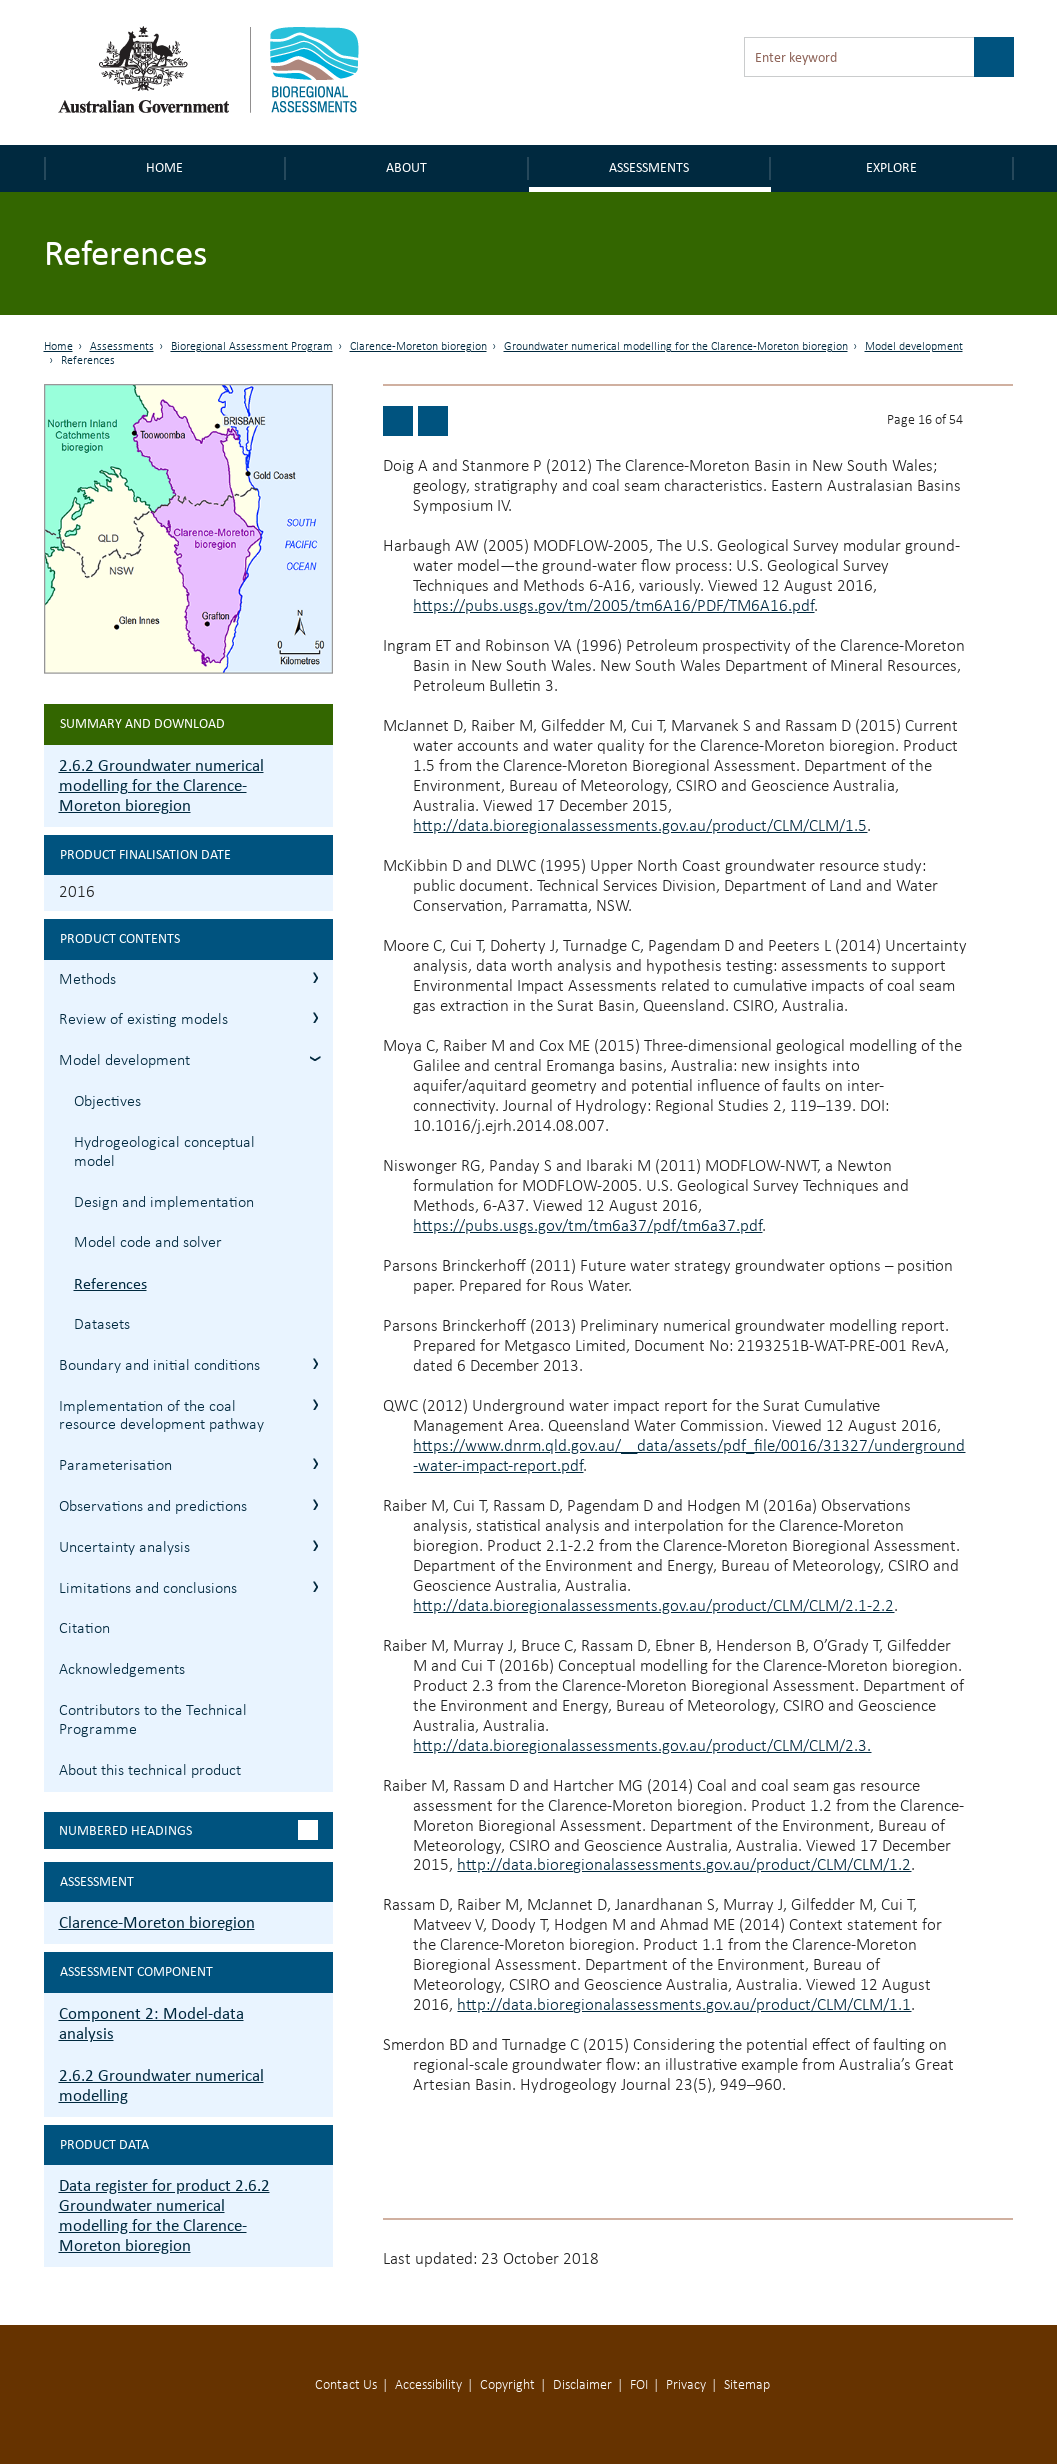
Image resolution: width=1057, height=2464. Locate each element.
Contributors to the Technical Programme (153, 1720)
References (110, 1283)
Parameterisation (115, 1466)
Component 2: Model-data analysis (151, 2023)
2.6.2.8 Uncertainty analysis (315, 1545)
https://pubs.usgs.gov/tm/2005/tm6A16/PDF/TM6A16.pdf (613, 606)
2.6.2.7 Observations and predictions (315, 1504)
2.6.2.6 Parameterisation (315, 1463)
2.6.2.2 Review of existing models (315, 1017)
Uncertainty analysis (124, 1548)
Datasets (102, 1325)
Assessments (649, 167)
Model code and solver (148, 1243)
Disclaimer (582, 2385)
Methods (87, 980)
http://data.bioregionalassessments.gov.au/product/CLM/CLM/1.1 (684, 2005)
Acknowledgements (122, 1670)
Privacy (686, 2385)
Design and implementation (164, 1203)
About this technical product (150, 1771)
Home (164, 167)
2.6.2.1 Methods (315, 977)
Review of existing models (143, 1020)
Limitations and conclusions (148, 1589)
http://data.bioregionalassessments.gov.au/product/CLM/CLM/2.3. (642, 1746)
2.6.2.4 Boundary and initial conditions (315, 1363)
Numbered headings (125, 1830)
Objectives (107, 1102)
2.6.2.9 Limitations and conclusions (315, 1586)
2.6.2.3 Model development (315, 1058)
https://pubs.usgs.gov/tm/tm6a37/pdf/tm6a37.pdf (587, 1226)
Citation (84, 1629)
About (406, 167)
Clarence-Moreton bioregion (418, 347)
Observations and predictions (153, 1507)
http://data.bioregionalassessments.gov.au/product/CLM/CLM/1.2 (684, 1865)
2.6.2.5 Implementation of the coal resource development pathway (315, 1404)
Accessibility (428, 2385)
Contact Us (346, 2385)
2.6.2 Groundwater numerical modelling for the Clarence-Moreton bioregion (161, 785)
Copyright (507, 2385)
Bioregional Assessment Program (252, 347)
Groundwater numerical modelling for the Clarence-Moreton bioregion (676, 347)
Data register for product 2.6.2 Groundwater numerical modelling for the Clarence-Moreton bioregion (164, 2215)
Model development (914, 347)
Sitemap (747, 2385)
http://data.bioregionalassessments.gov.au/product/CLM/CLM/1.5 (640, 826)
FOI (639, 2385)
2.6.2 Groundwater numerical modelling (161, 2085)
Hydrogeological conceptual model (164, 1152)
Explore (891, 167)
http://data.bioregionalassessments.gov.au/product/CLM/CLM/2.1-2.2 (653, 1606)
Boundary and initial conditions (159, 1366)
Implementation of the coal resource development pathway (161, 1416)
